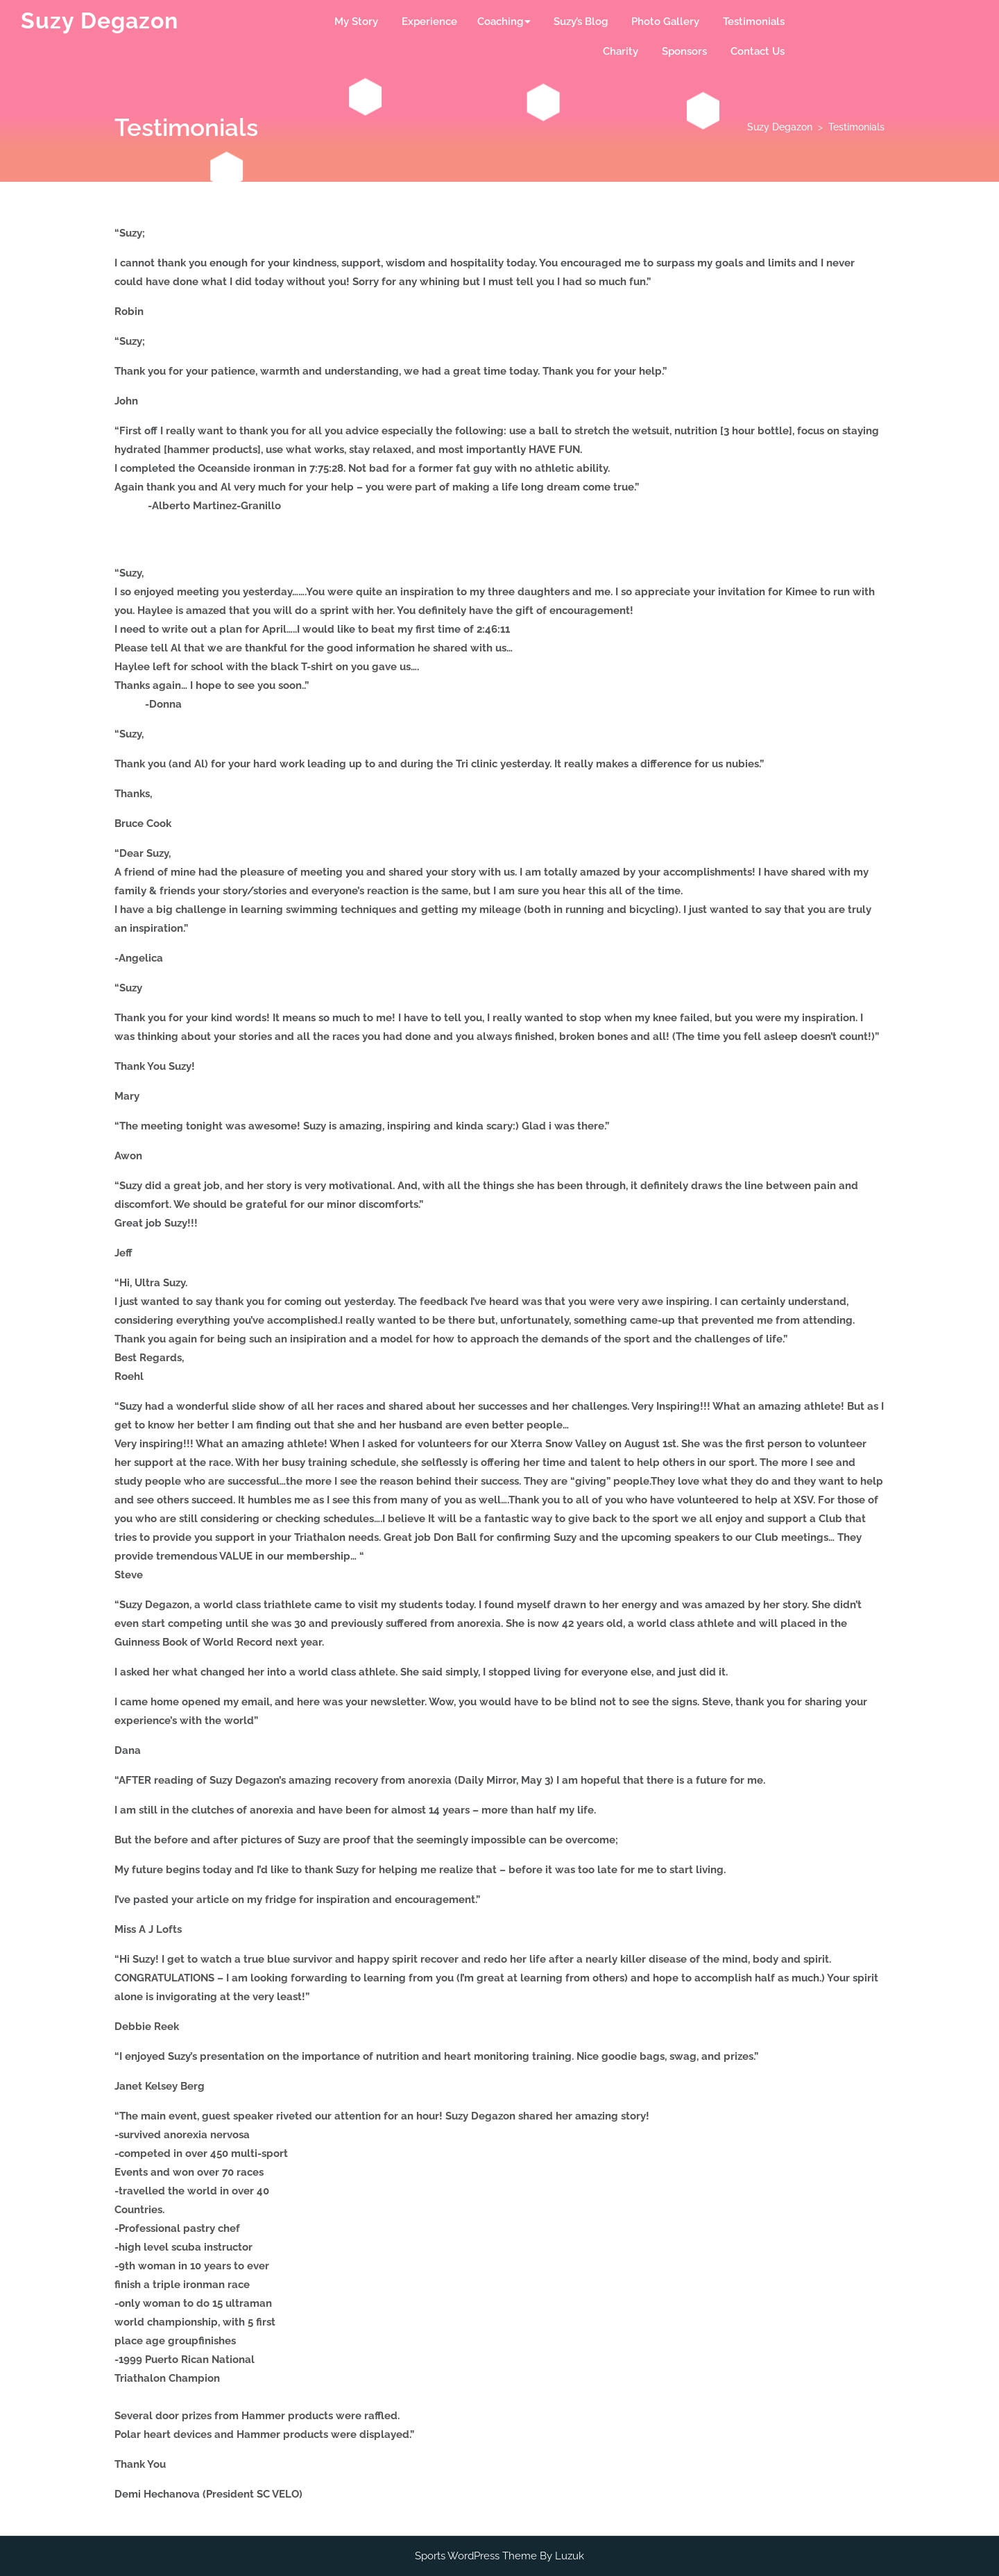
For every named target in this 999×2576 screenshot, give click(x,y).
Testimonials (754, 21)
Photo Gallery (665, 21)
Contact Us (758, 51)
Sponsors (684, 51)
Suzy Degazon (99, 20)
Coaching (500, 21)
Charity (620, 51)
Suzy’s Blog (581, 21)
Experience (429, 21)
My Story (356, 21)
